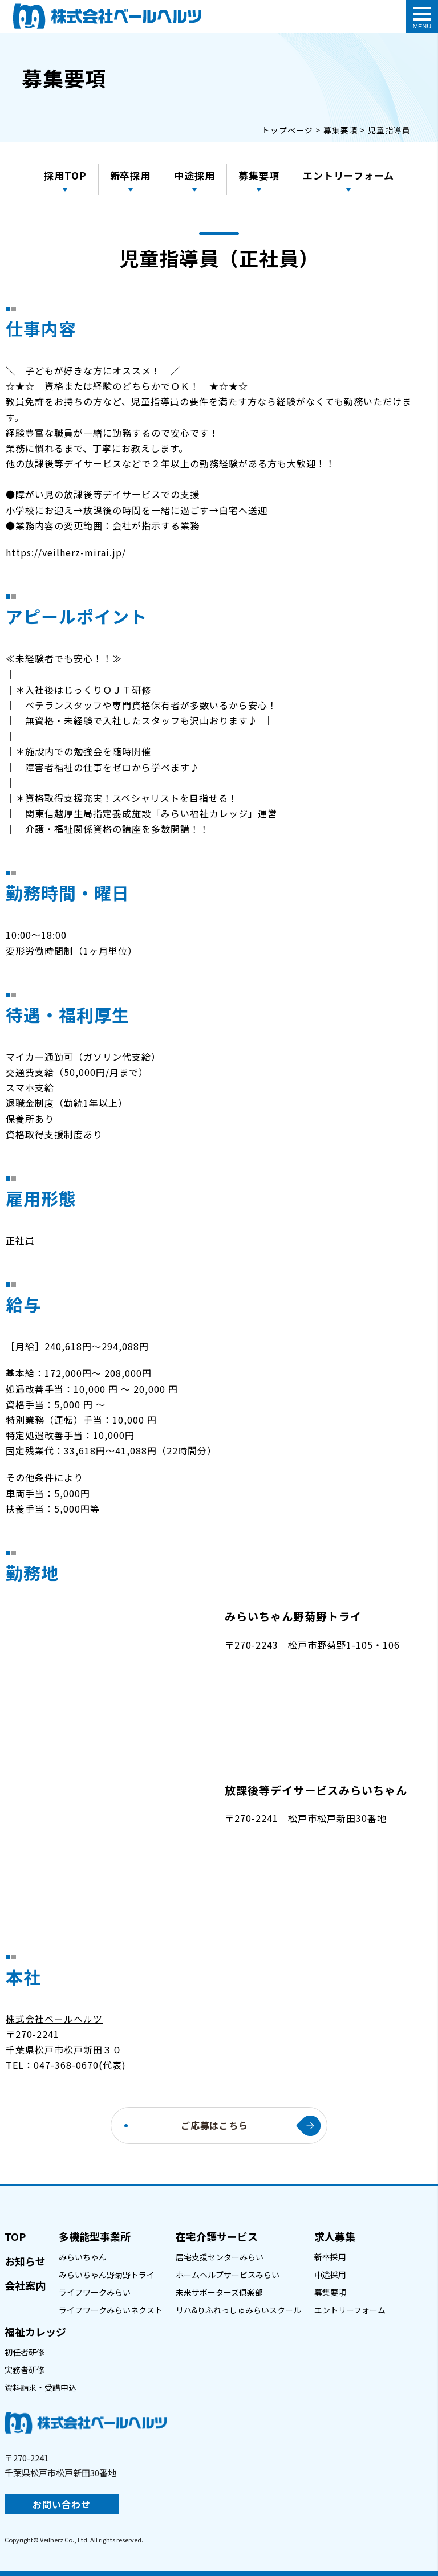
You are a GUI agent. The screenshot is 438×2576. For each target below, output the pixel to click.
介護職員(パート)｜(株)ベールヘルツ (107, 16)
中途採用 (195, 175)
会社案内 (25, 2285)
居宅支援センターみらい (219, 2257)
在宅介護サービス (217, 2236)
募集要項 (259, 175)
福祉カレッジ (35, 2331)
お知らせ (25, 2260)
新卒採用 (130, 175)
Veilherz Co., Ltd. (64, 2539)
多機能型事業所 (95, 2236)
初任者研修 (24, 2352)
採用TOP (65, 175)
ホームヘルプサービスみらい (227, 2274)
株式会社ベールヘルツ (54, 2018)
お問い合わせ (62, 2504)
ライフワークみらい (95, 2292)
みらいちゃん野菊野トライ (107, 2274)
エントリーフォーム (349, 175)
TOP (15, 2236)
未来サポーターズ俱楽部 (219, 2292)
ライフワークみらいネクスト (111, 2310)
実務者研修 (24, 2369)
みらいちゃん (83, 2257)
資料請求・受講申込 (40, 2387)
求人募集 (334, 2236)
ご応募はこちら (215, 2125)
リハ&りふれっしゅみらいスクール (238, 2310)
